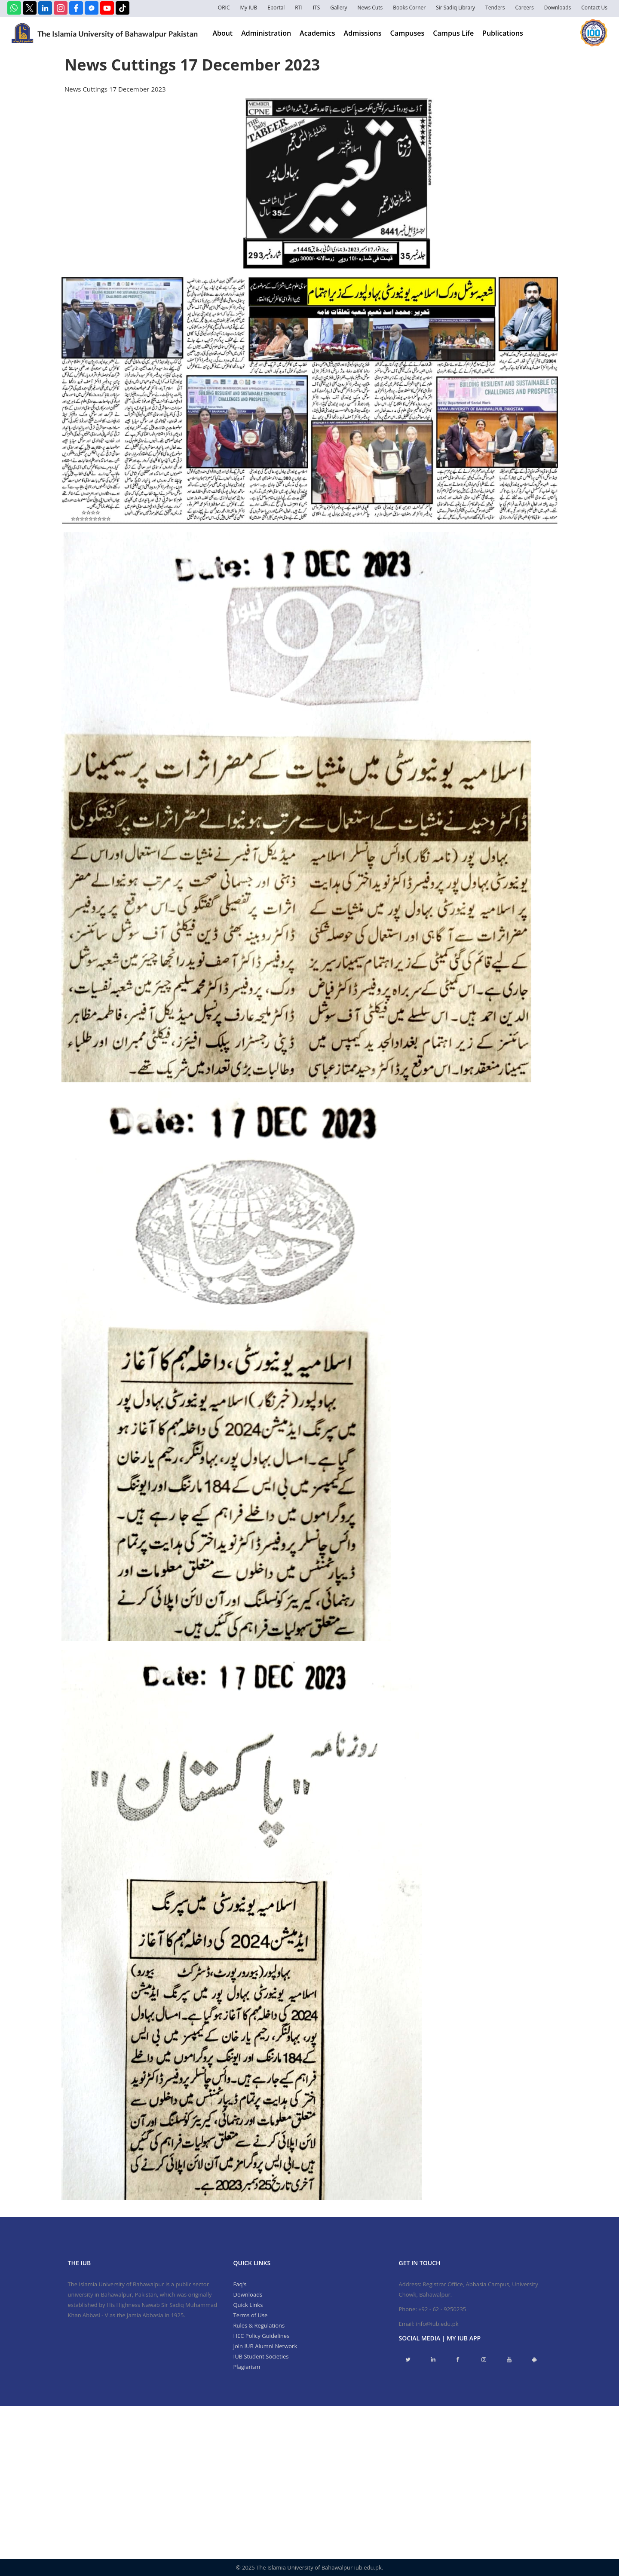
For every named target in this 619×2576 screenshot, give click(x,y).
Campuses (407, 33)
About (222, 33)
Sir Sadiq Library (455, 7)
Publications (502, 33)
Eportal (276, 7)
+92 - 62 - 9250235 (442, 2309)
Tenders (495, 7)
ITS (316, 7)
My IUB (248, 7)
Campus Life (453, 33)
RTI (298, 7)
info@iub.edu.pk (437, 2324)
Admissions (363, 33)
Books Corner (409, 7)
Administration (266, 33)
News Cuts (370, 7)
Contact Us (594, 7)
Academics (317, 33)
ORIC (224, 7)
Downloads (557, 7)
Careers (524, 7)
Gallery (338, 7)
